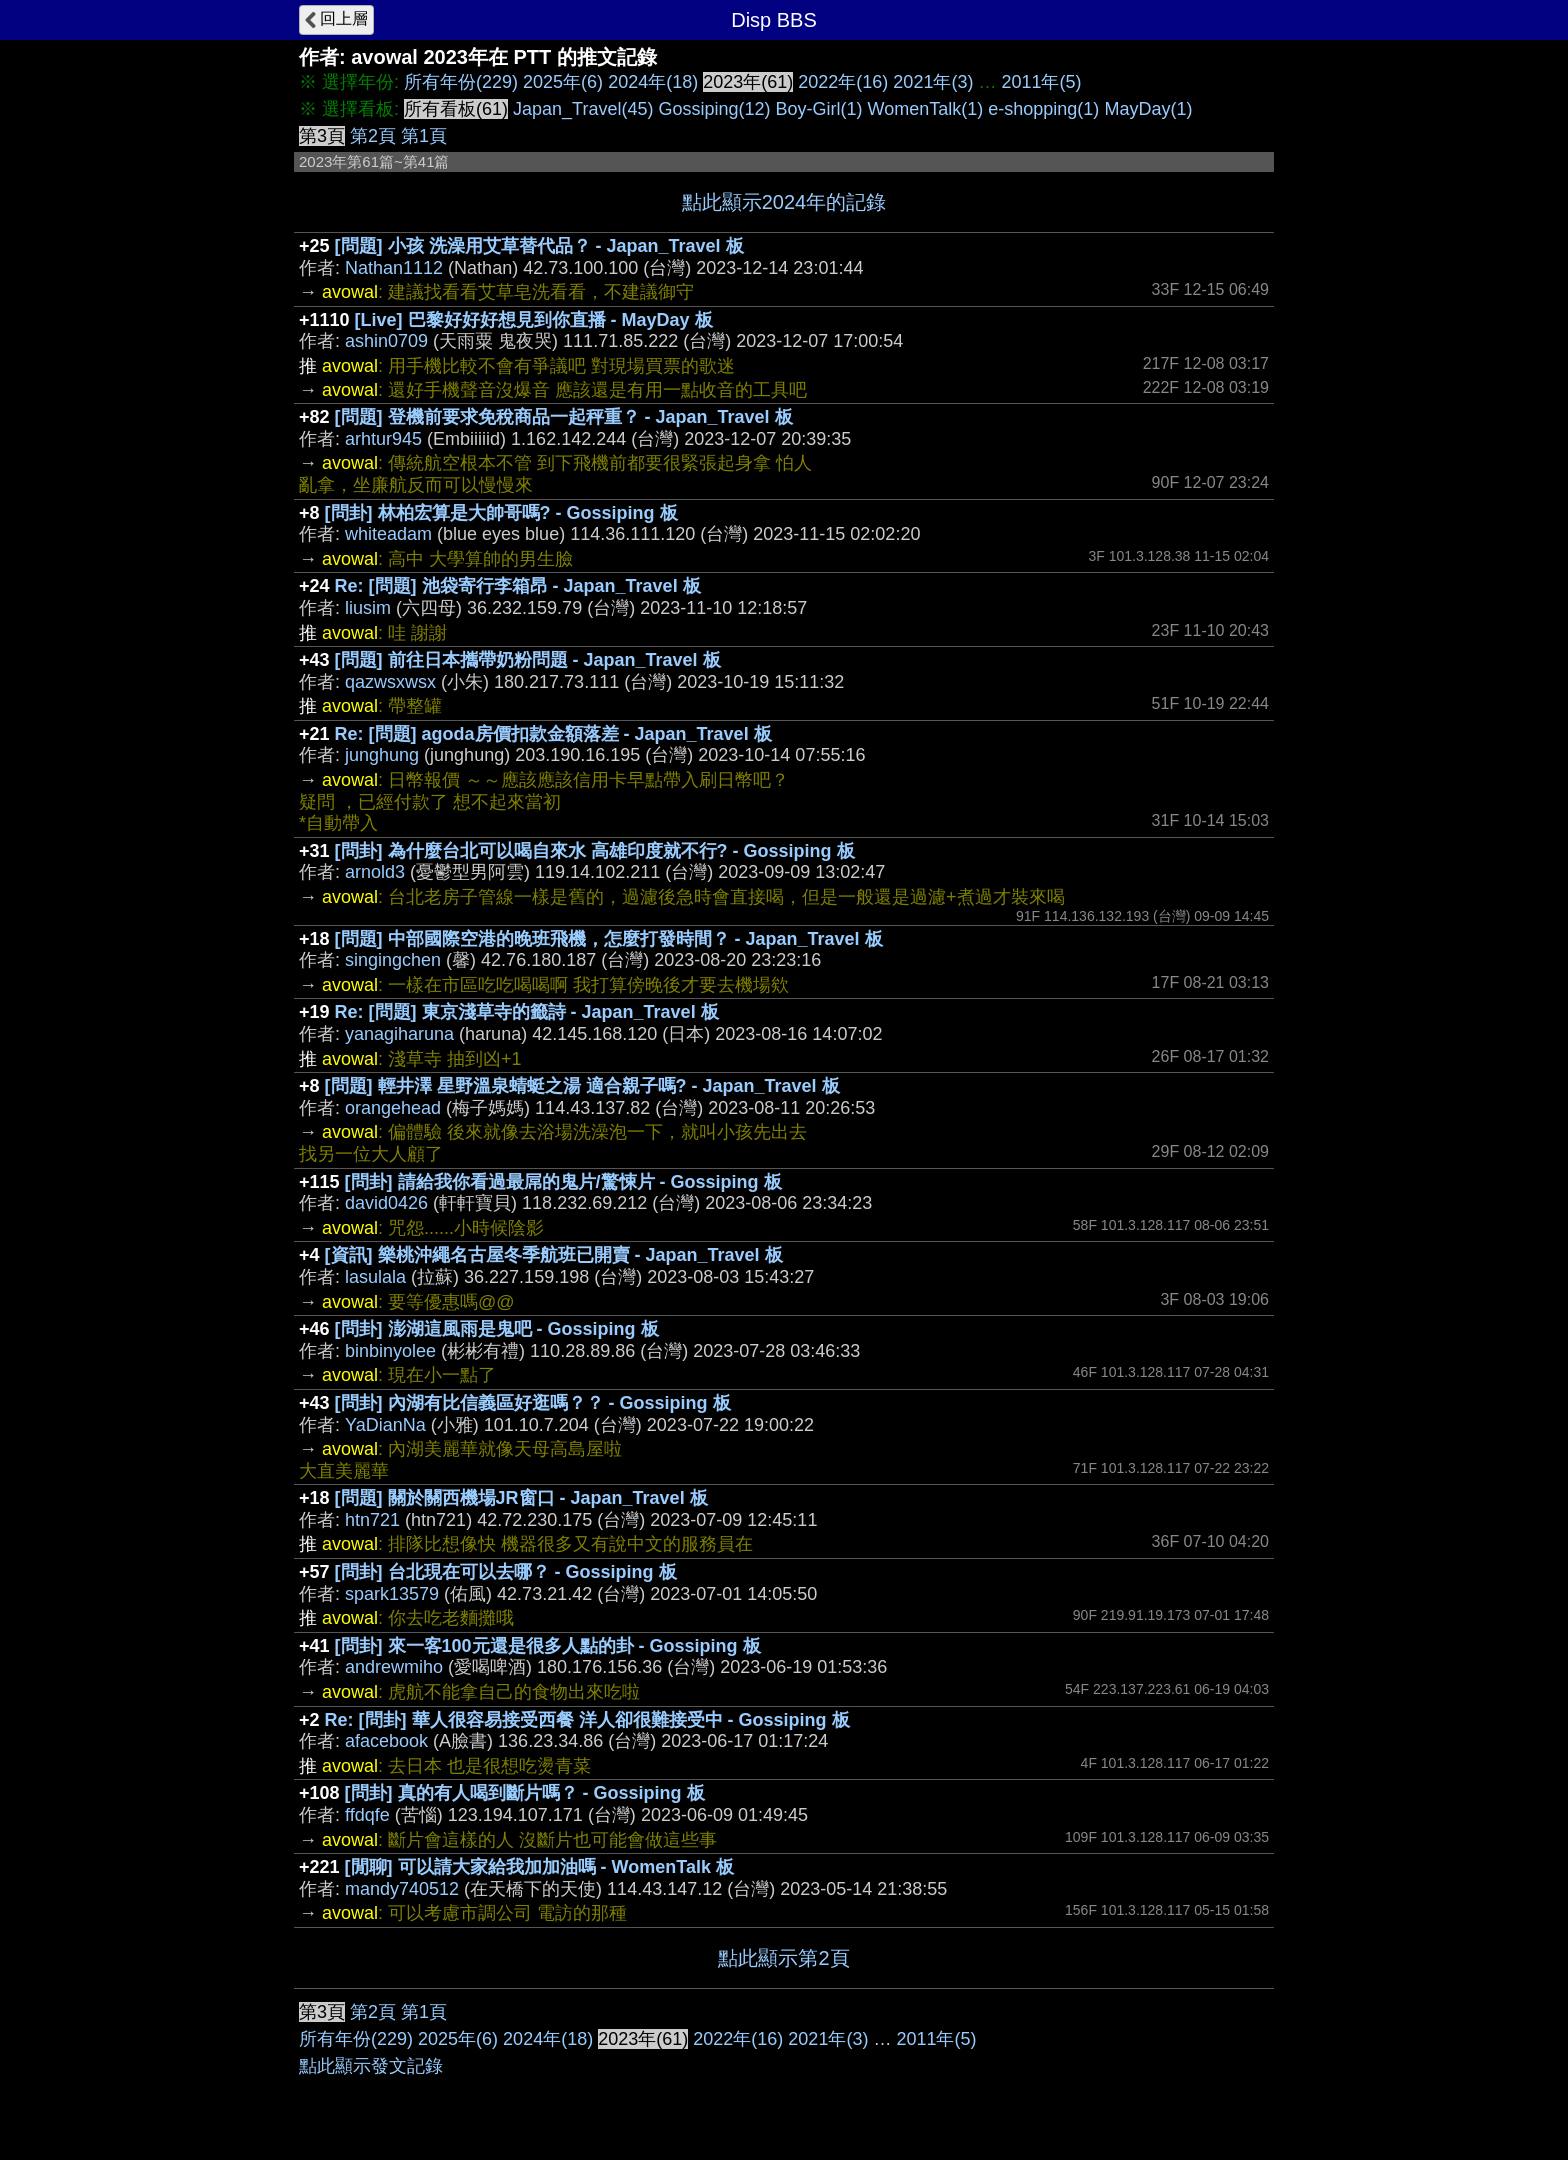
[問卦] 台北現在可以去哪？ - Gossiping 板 (506, 1572)
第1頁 (424, 136)
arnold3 (375, 872)
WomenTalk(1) (926, 109)
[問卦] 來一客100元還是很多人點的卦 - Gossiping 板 (548, 1646)
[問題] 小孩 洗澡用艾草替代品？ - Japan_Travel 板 (539, 246)
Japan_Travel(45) (583, 109)
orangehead (393, 1108)
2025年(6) (563, 82)
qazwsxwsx (390, 682)
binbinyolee (390, 1351)
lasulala (375, 1277)
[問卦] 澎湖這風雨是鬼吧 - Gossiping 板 (497, 1329)
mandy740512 (402, 1889)
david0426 (386, 1203)
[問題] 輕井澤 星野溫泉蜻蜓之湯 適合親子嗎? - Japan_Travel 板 (582, 1086)
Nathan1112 (394, 268)
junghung (382, 755)
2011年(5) (1041, 82)
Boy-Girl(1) (819, 109)
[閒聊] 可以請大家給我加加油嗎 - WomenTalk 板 (539, 1867)
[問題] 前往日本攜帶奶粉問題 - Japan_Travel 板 (528, 660)
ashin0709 (386, 341)
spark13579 (392, 1594)
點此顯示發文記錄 (371, 2066)
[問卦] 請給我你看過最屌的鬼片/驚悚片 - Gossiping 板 (563, 1182)
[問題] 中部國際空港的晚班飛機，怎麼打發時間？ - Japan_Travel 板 (609, 939)
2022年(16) (843, 82)
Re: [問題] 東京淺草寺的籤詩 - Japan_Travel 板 (527, 1012)
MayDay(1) (1148, 109)
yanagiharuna (399, 1034)
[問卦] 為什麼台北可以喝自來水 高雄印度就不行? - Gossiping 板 (595, 851)
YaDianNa (385, 1425)
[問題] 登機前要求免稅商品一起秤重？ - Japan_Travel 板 (564, 417)
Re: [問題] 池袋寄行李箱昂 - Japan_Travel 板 (518, 586)
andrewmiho (394, 1667)
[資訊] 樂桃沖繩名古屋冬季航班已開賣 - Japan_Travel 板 (554, 1255)
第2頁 (373, 136)
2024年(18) (653, 82)
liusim (368, 608)
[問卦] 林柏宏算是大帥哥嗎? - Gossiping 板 (501, 513)
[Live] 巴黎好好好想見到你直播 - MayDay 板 (534, 320)
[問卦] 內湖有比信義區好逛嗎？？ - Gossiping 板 (533, 1403)
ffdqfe (367, 1815)
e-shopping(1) (1043, 109)
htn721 (372, 1520)
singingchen (393, 960)
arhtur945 (383, 439)
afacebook (386, 1741)
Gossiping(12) (714, 109)
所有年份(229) (461, 82)
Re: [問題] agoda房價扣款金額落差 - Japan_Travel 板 (553, 734)
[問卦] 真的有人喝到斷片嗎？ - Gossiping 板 (525, 1793)
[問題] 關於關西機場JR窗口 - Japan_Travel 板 (521, 1498)
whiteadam (388, 534)
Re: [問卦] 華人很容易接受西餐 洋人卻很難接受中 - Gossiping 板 (587, 1720)
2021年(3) (933, 82)
